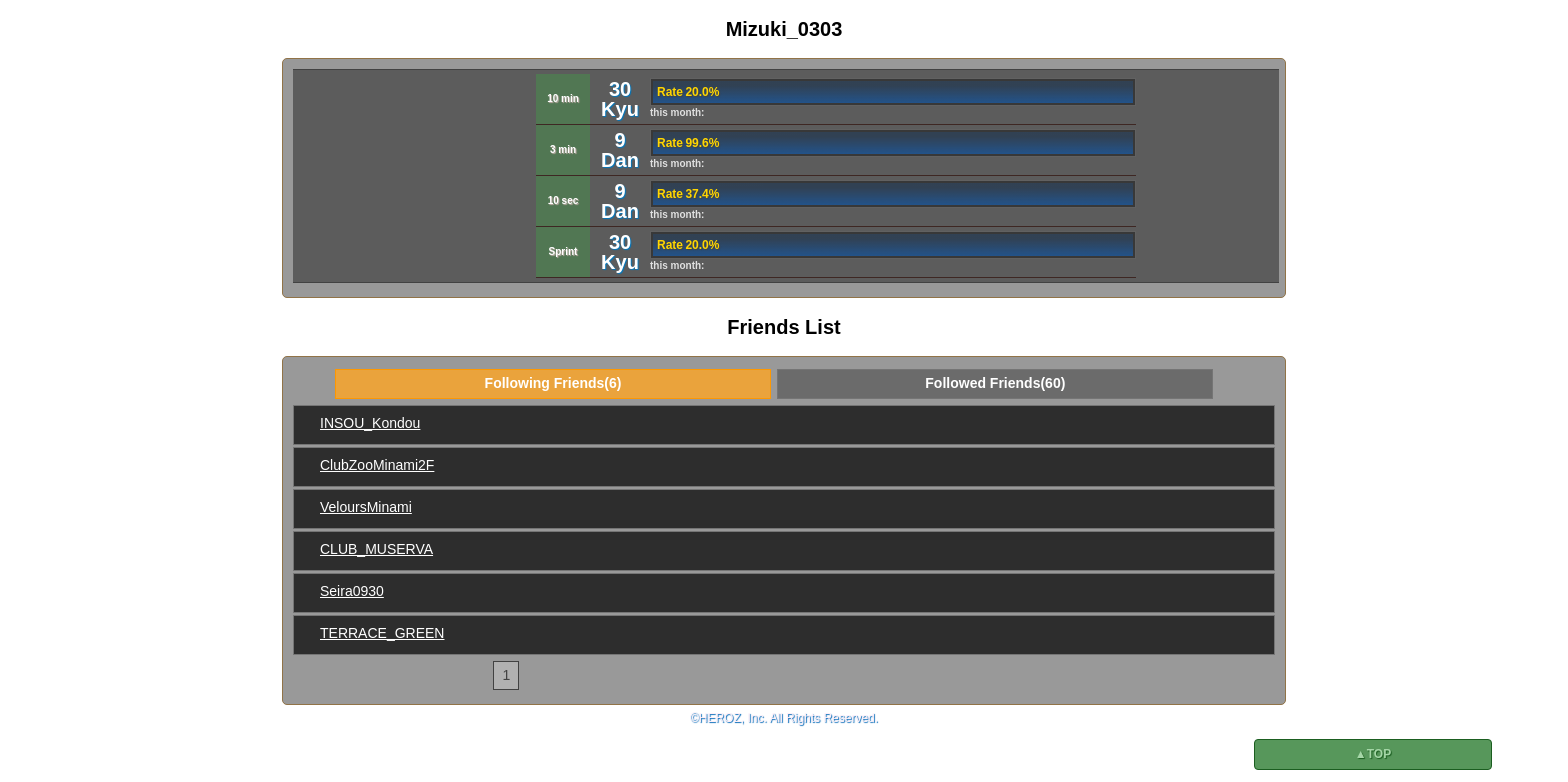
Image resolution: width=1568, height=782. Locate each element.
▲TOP (1373, 754)
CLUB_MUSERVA (376, 549)
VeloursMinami (366, 507)
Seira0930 (352, 591)
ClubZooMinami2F (377, 465)
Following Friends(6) (553, 383)
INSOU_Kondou (370, 423)
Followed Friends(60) (995, 383)
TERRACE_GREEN (382, 633)
